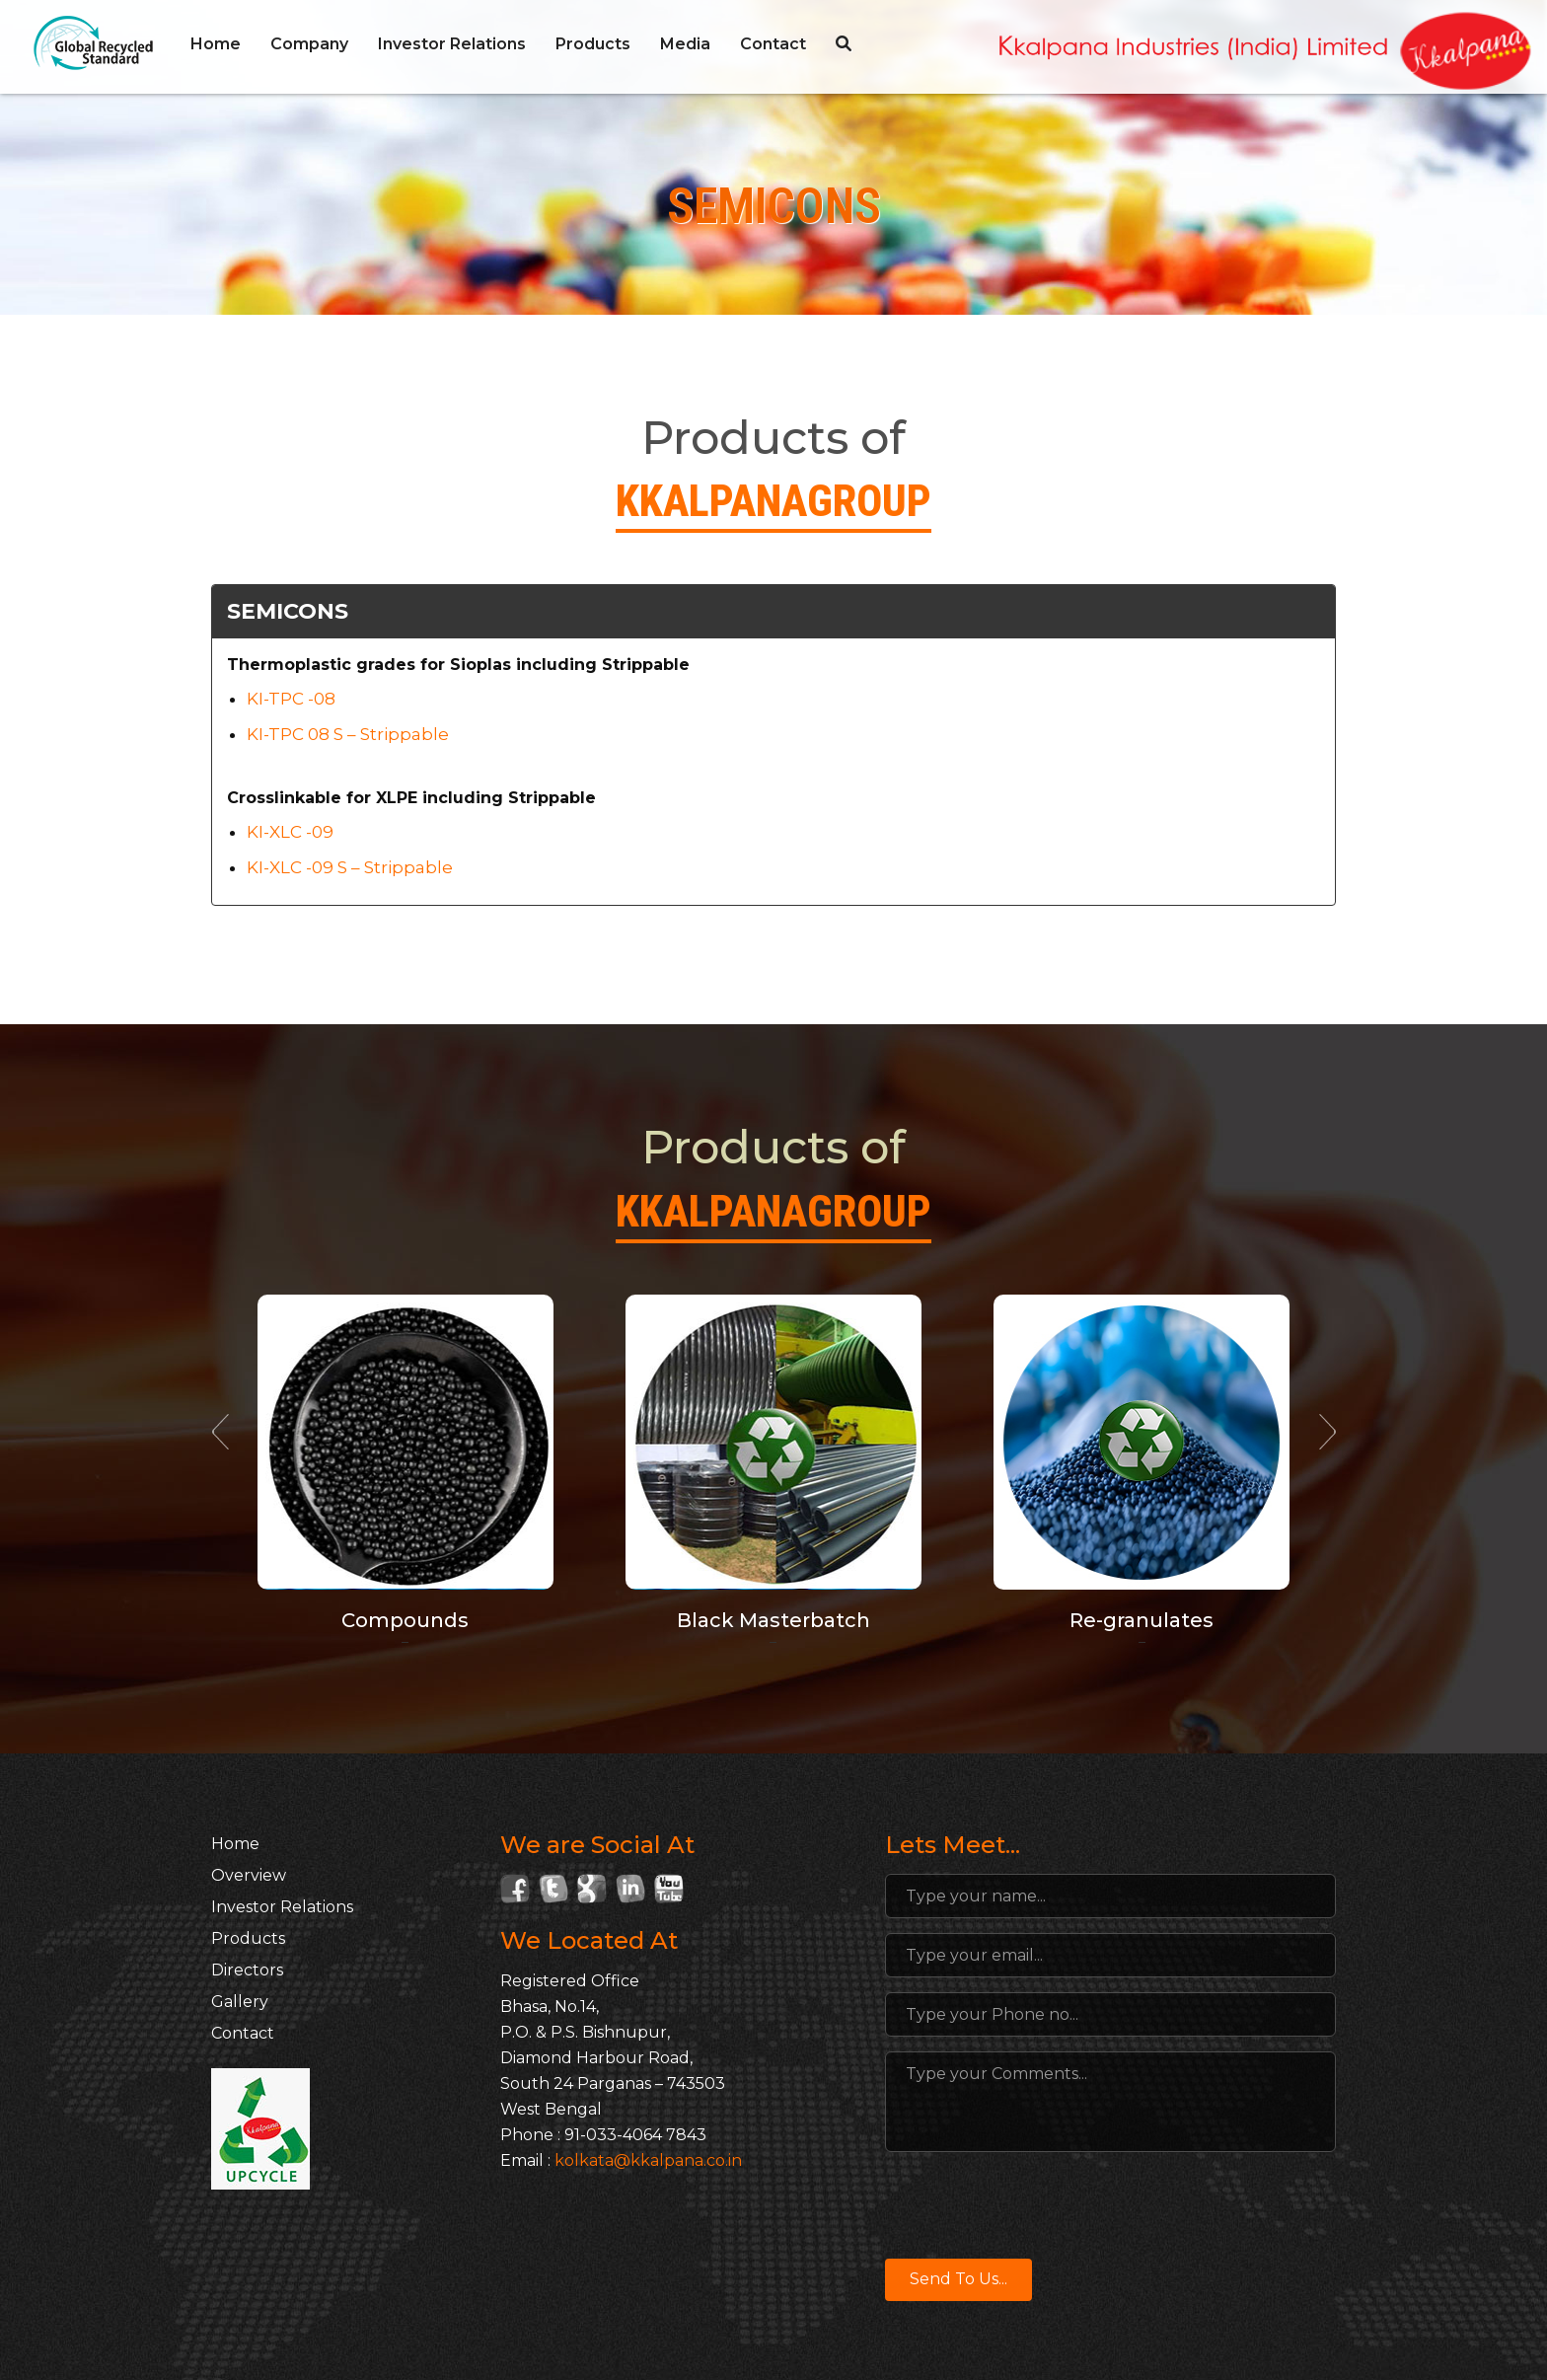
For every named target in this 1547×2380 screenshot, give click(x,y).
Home (215, 44)
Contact (773, 44)
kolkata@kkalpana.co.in (648, 2160)
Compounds (405, 1620)
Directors (247, 1970)
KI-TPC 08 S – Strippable (348, 734)
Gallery (239, 2001)
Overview (248, 1875)
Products (592, 44)
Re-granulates (1141, 1620)
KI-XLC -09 (290, 832)
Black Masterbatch (773, 1620)
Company (309, 44)
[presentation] (1035, 2205)
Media (685, 44)
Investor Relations (452, 44)
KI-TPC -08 (291, 698)
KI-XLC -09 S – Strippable (350, 867)
